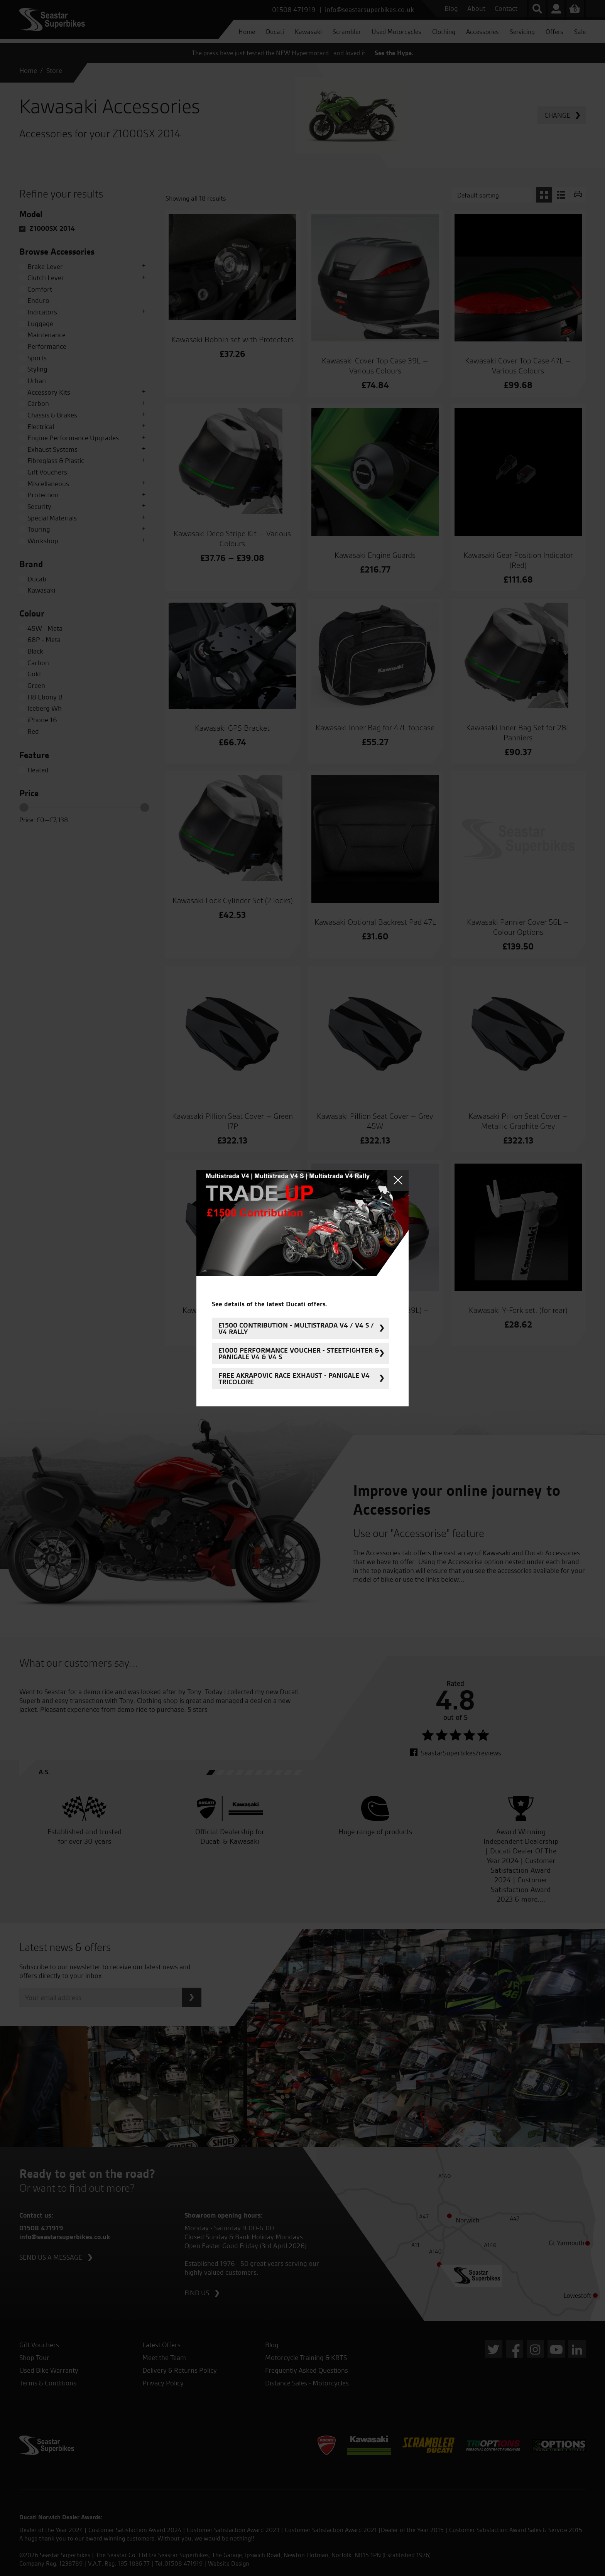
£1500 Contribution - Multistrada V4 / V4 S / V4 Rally (296, 1328)
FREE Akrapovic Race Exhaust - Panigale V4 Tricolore (294, 1378)
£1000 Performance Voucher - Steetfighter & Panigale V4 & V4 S (298, 1353)
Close (398, 1180)
